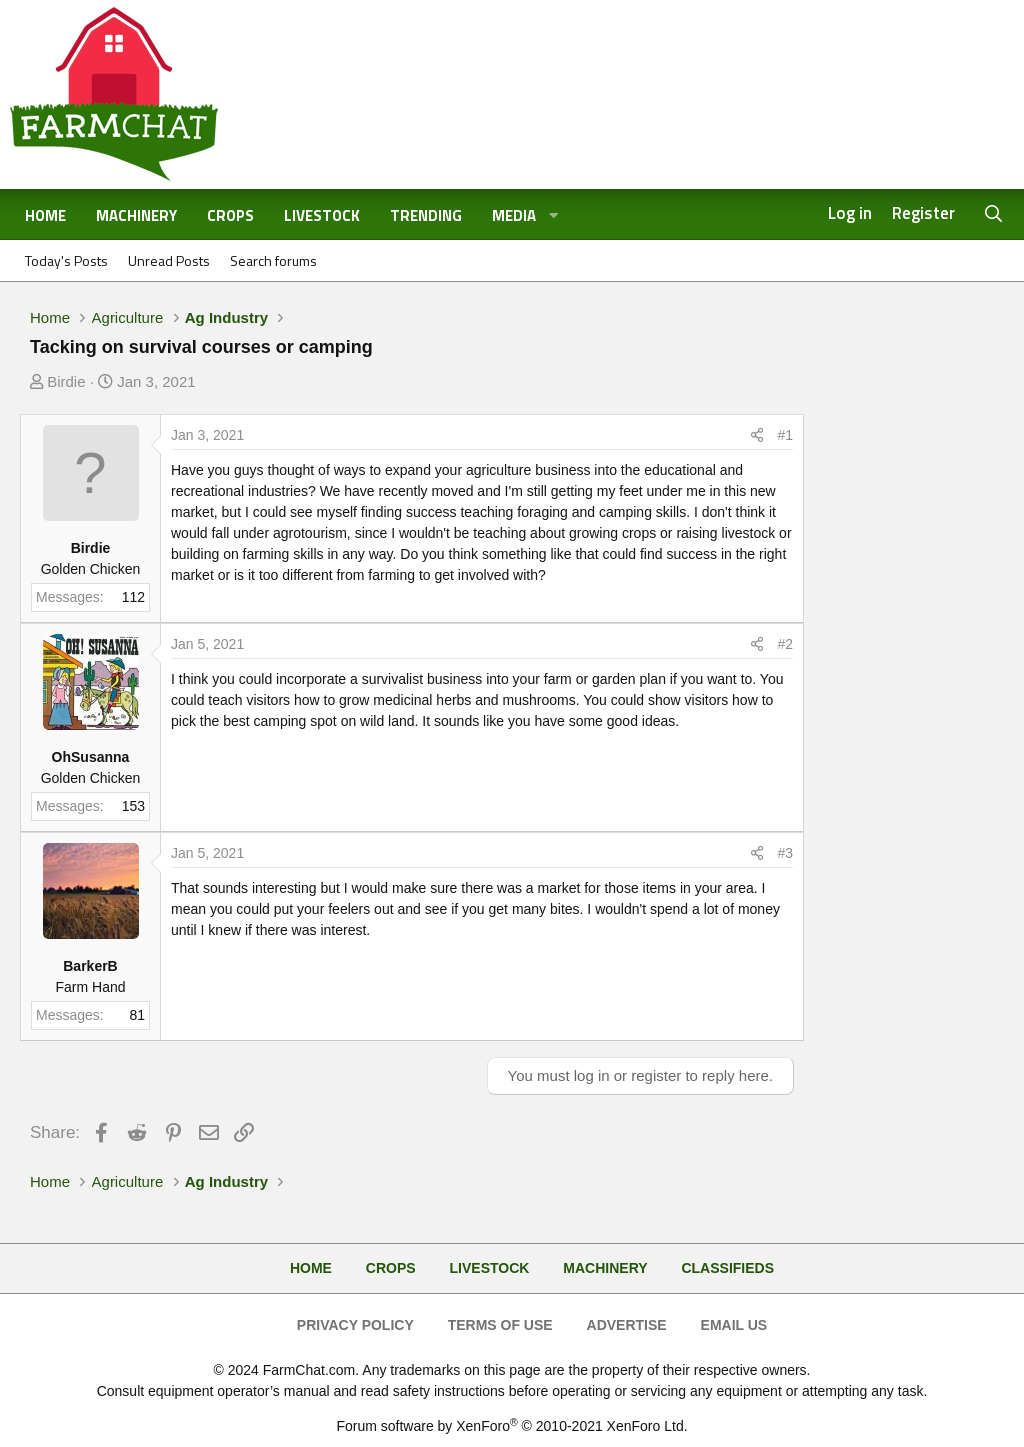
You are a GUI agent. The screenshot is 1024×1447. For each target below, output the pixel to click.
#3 (785, 853)
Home (45, 215)
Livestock (322, 215)
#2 (785, 644)
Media (514, 215)
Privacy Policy (355, 1325)
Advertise (627, 1325)
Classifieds (727, 1268)
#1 (785, 435)
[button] (554, 216)
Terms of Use (500, 1325)
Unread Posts (169, 260)
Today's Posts (66, 260)
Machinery (136, 215)
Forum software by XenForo (511, 1426)
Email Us (734, 1325)
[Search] (994, 214)
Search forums (273, 260)
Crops (230, 215)
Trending (426, 215)
